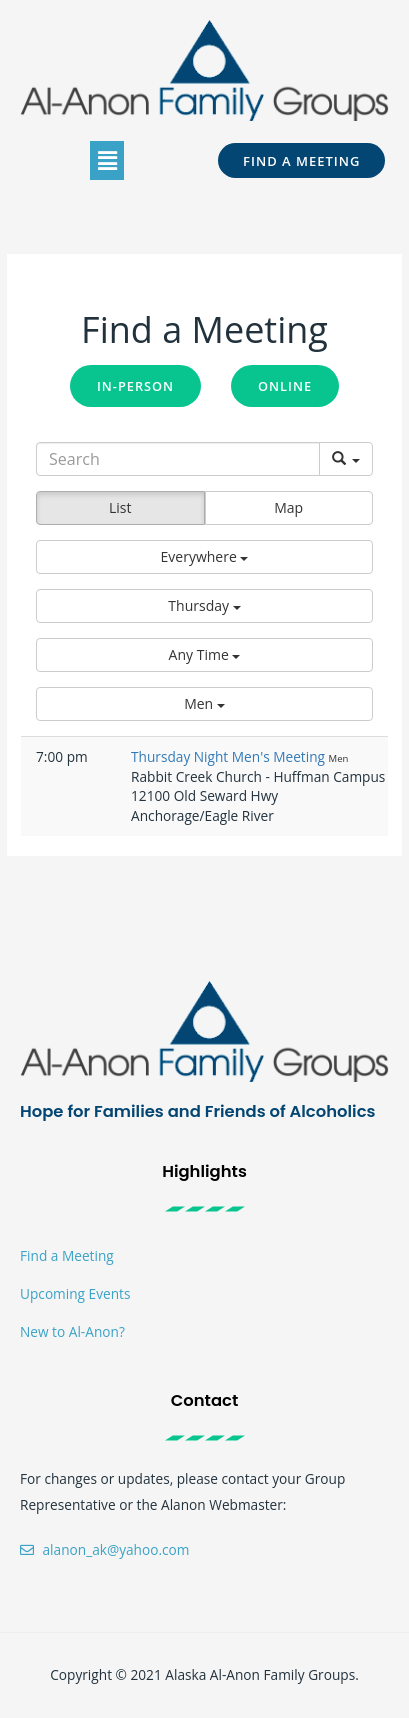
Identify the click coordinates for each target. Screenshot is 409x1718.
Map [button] (288, 507)
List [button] (120, 507)
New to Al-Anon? (72, 1331)
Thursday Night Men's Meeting (230, 756)
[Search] (178, 459)
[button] (107, 160)
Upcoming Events (75, 1293)
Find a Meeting (67, 1255)
